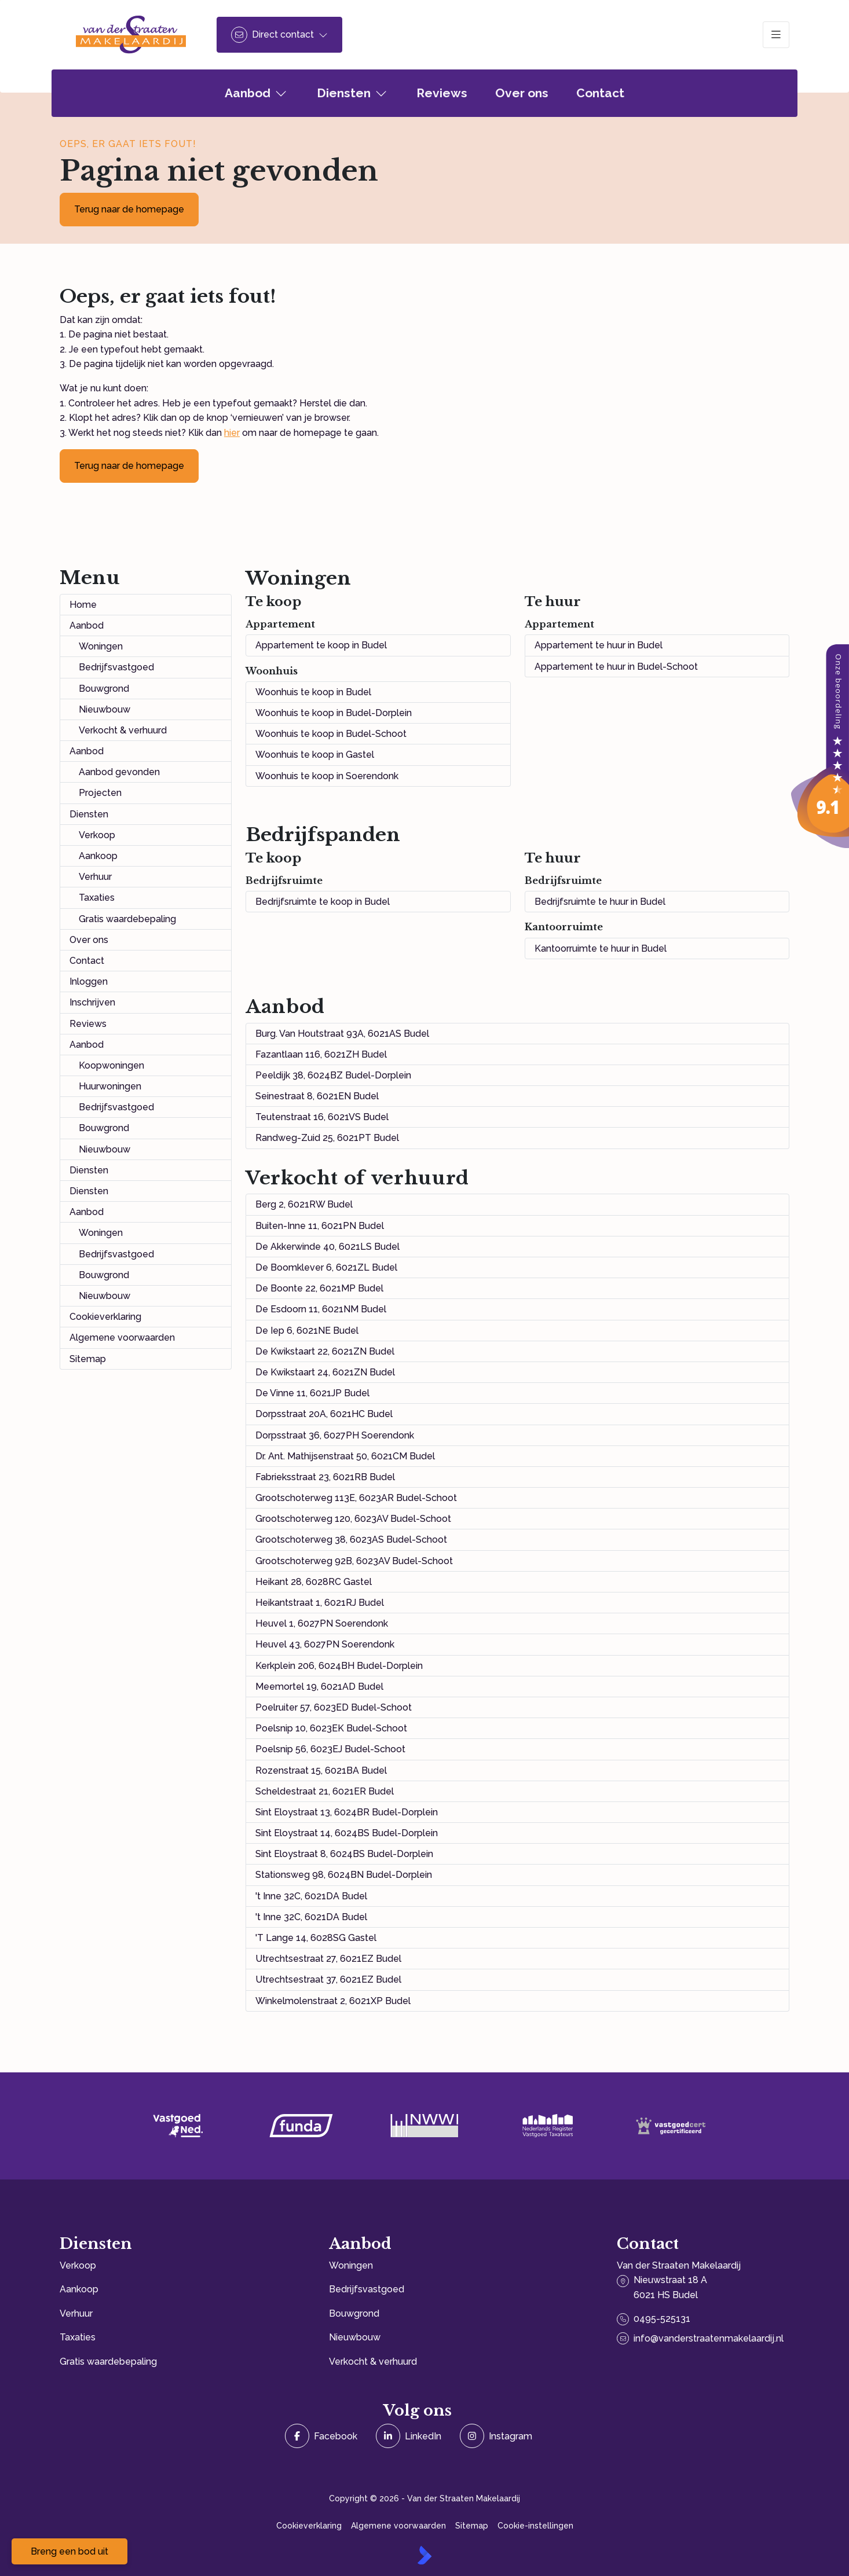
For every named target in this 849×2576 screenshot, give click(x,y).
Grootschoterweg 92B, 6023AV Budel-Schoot (354, 1560)
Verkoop (97, 835)
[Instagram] (496, 2436)
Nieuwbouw (104, 709)
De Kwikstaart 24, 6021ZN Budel (325, 1372)
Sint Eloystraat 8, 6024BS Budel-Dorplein (344, 1853)
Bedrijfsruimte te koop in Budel (322, 901)
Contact (86, 960)
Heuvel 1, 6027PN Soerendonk (321, 1623)
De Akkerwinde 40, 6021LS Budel (327, 1246)
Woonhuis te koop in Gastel (314, 754)
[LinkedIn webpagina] (408, 2436)
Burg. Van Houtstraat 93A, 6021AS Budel (342, 1033)
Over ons (88, 939)
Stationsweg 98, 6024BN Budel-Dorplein (343, 1874)
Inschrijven (92, 1002)
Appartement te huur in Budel (599, 645)
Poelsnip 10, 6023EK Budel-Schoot (331, 1728)
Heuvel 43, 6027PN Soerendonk (324, 1644)
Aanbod (86, 625)
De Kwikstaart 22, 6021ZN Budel (324, 1351)
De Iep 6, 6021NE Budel (306, 1330)
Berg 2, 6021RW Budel (304, 1204)
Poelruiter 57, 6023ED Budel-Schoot (333, 1707)
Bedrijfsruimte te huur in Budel (600, 901)
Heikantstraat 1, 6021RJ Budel (319, 1602)
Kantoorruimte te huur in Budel (601, 948)
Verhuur (95, 876)
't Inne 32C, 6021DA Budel (311, 1896)
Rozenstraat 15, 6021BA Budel (321, 1770)
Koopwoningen (111, 1065)
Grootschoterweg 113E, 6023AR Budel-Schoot (356, 1497)
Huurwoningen (110, 1086)
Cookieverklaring (105, 1316)
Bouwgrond (104, 688)
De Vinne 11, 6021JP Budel (312, 1393)
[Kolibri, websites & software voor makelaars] (424, 2555)
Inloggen (88, 981)
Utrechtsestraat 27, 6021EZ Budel (328, 1958)
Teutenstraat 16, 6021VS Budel (322, 1116)
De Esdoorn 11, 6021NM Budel (320, 1309)
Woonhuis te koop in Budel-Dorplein (333, 712)
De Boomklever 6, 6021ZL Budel (326, 1267)
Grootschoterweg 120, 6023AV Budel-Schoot (353, 1518)
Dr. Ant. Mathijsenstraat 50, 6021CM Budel (345, 1456)
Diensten (88, 814)
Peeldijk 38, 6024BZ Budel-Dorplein (333, 1075)
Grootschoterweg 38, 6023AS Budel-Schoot (351, 1539)
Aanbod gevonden (119, 771)
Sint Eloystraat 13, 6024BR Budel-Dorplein (346, 1812)
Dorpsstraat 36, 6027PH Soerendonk (334, 1435)
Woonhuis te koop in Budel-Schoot (331, 733)
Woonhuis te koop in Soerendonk (326, 775)
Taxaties (97, 897)
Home (83, 604)
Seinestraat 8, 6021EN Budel (317, 1096)
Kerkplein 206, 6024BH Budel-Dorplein (339, 1665)
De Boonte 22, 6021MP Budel (319, 1288)
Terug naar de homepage (129, 209)
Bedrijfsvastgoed (116, 667)
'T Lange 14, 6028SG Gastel (315, 1937)
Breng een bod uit (69, 2551)
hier (232, 432)
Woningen (101, 646)
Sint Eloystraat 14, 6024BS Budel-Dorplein (346, 1833)
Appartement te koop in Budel (321, 645)
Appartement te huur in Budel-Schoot (616, 666)
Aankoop (98, 855)
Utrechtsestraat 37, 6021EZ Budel (328, 1979)
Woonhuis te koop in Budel (313, 692)
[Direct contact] (279, 35)
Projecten (100, 792)
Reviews (88, 1023)
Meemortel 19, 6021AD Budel (319, 1686)
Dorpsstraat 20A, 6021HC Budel (324, 1413)
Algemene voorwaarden (122, 1337)
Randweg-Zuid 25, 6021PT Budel (327, 1137)
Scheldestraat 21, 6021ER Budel (324, 1791)
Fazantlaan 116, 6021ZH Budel (321, 1054)
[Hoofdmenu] (776, 34)
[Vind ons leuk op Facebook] (321, 2436)
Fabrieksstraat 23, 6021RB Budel (325, 1477)
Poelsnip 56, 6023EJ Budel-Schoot (330, 1749)
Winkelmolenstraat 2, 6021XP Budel (333, 2000)
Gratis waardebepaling (127, 918)
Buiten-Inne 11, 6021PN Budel (319, 1225)
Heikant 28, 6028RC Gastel (313, 1581)
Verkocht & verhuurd (123, 730)
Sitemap (87, 1358)
